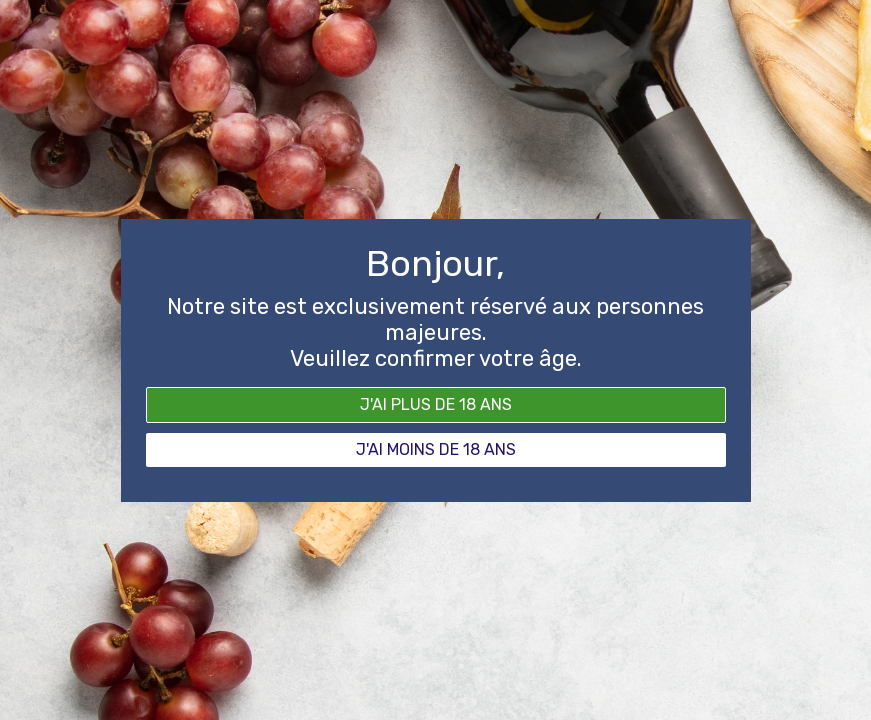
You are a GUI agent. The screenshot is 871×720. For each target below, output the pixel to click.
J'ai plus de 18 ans (436, 404)
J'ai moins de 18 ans (436, 449)
